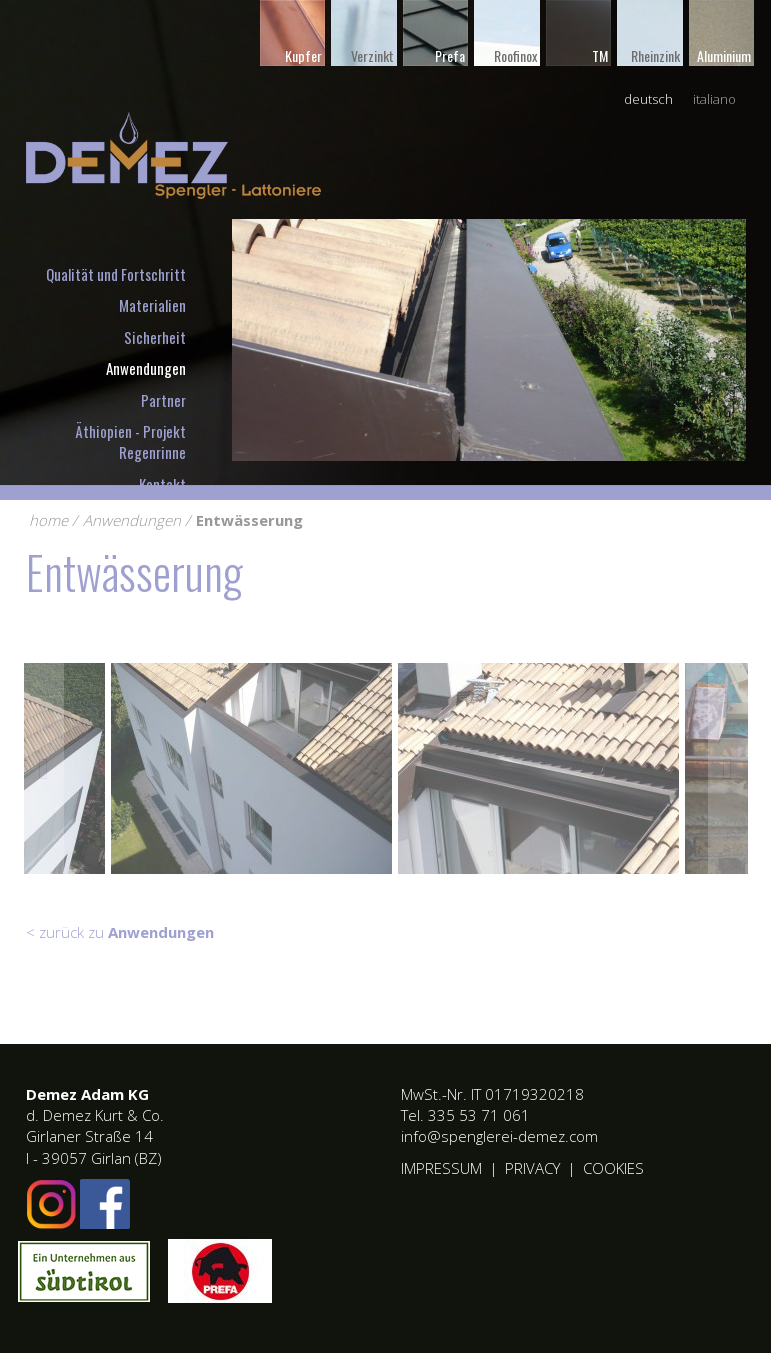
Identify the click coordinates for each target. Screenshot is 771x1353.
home (48, 520)
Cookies (613, 1168)
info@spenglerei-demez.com (499, 1136)
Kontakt (162, 484)
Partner (163, 400)
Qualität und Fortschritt (116, 274)
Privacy (532, 1168)
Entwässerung (249, 520)
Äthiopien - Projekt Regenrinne (130, 441)
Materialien (152, 305)
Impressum (441, 1168)
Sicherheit (155, 337)
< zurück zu (120, 932)
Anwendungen (146, 368)
